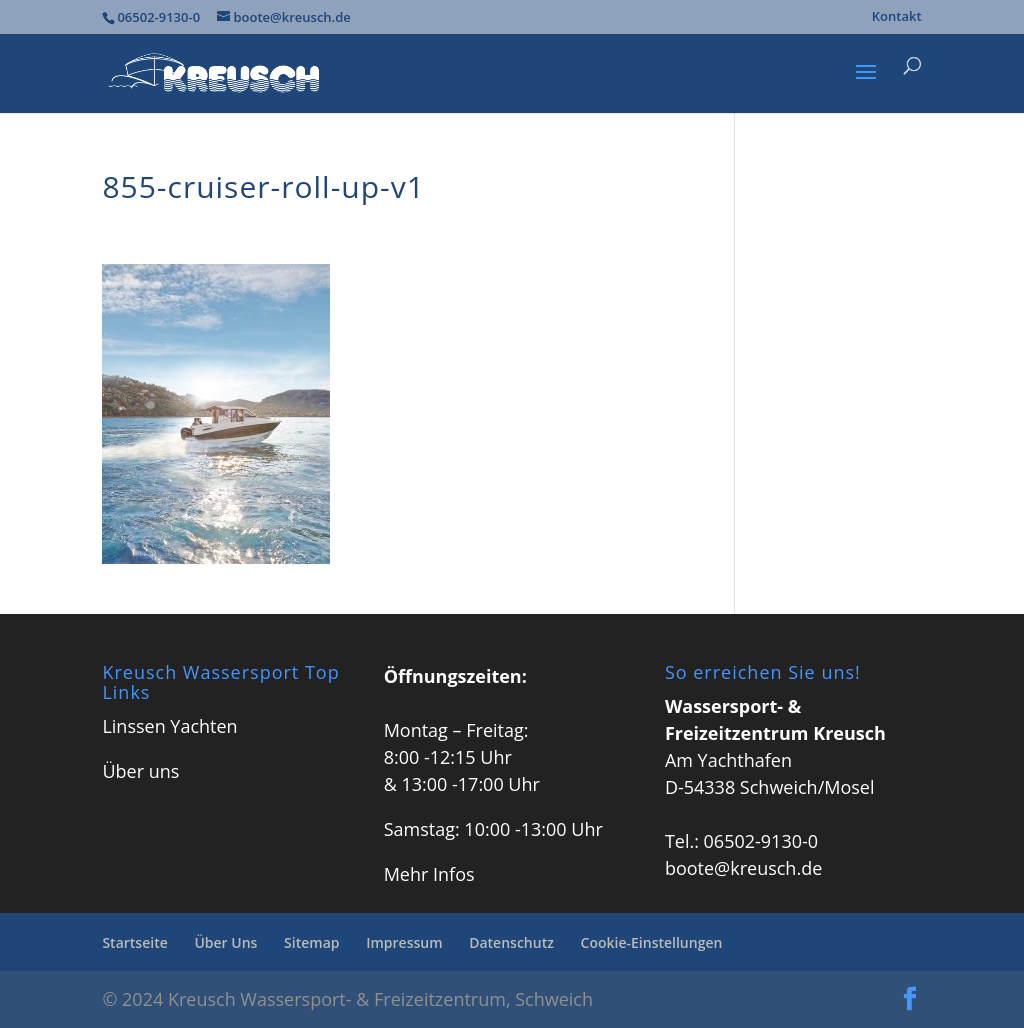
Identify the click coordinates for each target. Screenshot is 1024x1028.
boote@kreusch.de (743, 868)
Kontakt (897, 17)
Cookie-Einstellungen (652, 942)
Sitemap (311, 942)
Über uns (140, 771)
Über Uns (225, 942)
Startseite (134, 942)
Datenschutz (511, 942)
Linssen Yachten (169, 726)
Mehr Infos (429, 874)
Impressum (404, 942)
